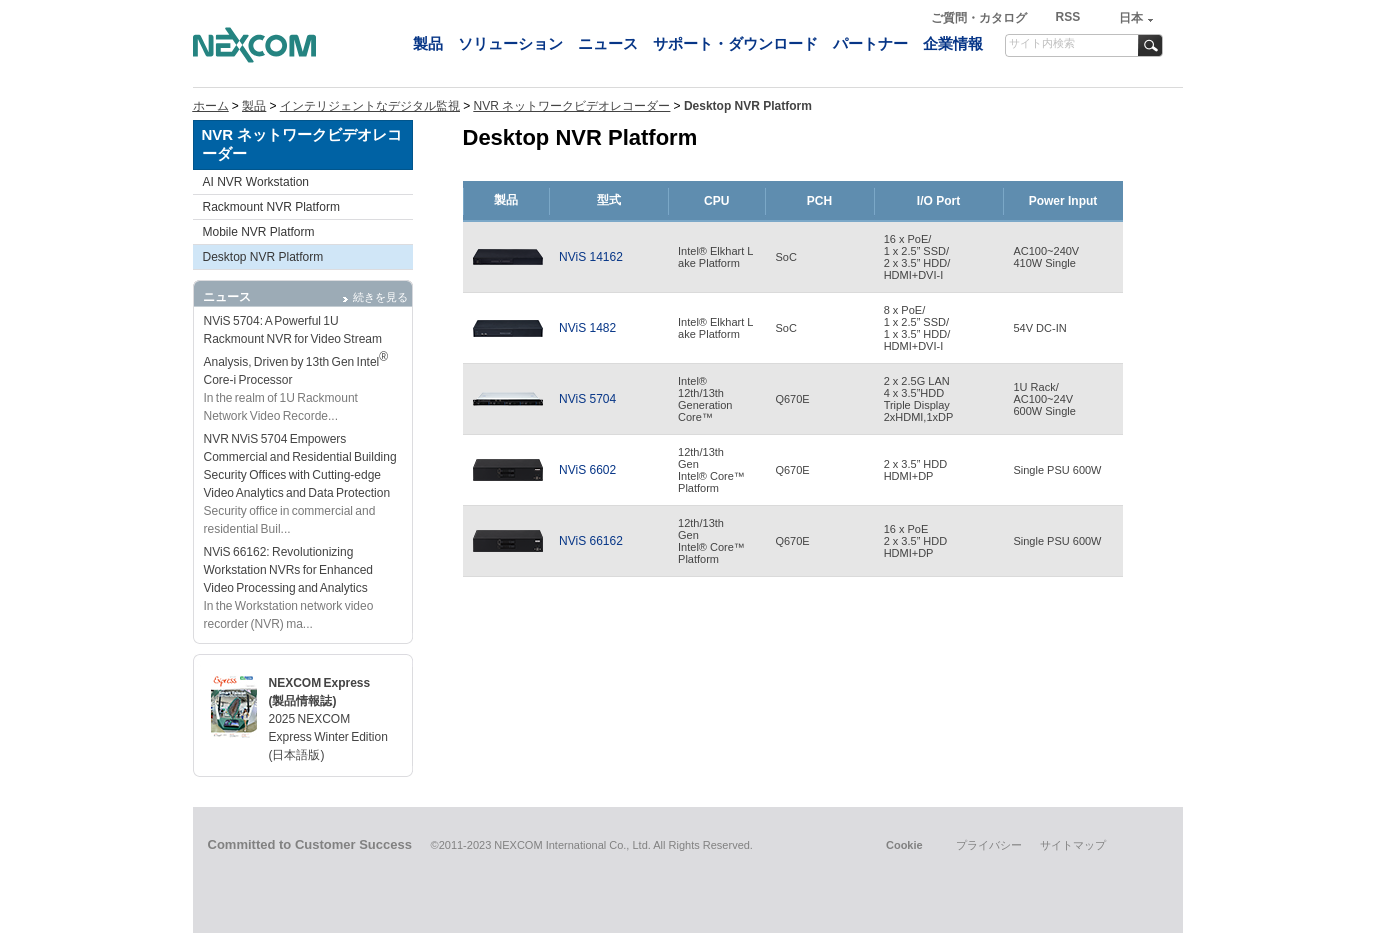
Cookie (904, 845)
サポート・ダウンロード (735, 43)
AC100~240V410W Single (1046, 257)
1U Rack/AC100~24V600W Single (1044, 399)
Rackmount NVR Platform (271, 207)
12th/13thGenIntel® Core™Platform (711, 470)
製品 (428, 43)
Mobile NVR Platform (259, 232)
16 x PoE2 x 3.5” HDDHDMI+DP (916, 541)
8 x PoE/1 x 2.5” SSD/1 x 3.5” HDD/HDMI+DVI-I (917, 328)
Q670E (792, 399)
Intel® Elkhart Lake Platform (715, 257)
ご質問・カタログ (980, 18)
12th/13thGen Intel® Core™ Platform (711, 541)
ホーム (211, 106)
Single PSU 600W (1057, 470)
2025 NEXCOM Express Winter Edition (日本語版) (328, 737)
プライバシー (989, 845)
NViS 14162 (591, 257)
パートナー (870, 43)
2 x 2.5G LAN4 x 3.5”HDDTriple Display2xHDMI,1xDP (919, 399)
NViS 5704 (587, 399)
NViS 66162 (591, 541)
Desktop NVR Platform (263, 257)
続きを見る (380, 297)
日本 (1131, 18)
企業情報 (953, 43)
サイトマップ (1073, 845)
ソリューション (510, 43)
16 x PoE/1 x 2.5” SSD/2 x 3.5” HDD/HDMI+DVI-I (917, 257)
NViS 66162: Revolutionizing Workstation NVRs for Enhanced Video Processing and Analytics (289, 570)
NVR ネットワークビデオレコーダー (572, 106)
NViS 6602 (587, 470)
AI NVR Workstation (256, 182)
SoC (785, 257)
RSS (1067, 17)
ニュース (608, 43)
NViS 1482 (587, 328)
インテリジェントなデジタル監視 (370, 106)
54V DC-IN (1039, 328)
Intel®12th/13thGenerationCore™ (705, 399)
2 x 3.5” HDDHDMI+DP (916, 470)
